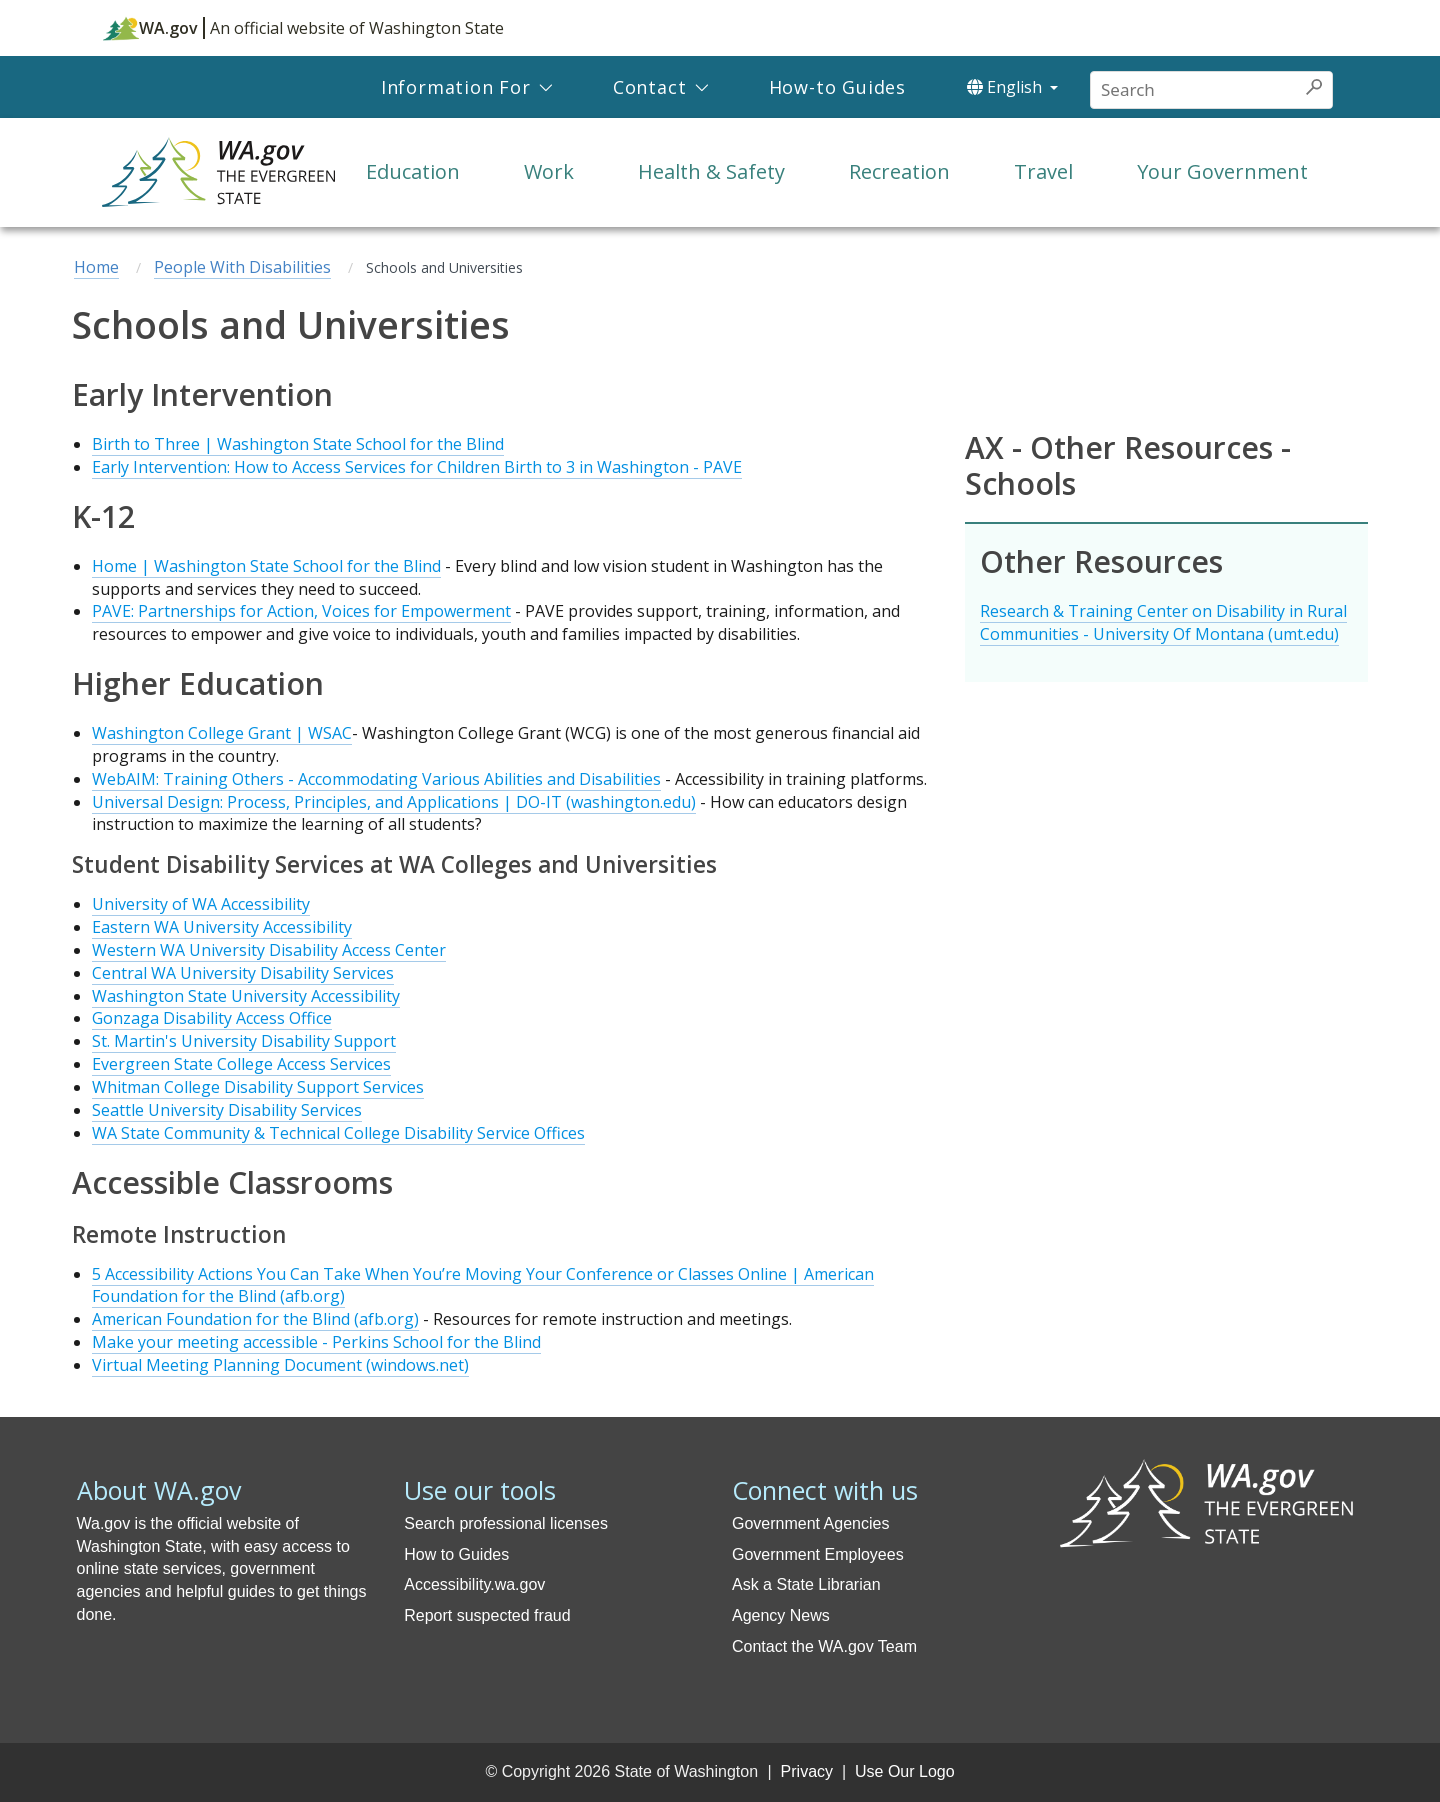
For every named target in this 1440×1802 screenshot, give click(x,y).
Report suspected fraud (487, 1615)
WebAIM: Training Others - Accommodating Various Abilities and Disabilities (376, 779)
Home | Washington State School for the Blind (266, 566)
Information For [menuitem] (456, 87)
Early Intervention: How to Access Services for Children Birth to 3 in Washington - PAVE (417, 467)
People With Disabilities (242, 267)
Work (549, 171)
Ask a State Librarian (806, 1584)
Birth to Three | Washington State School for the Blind (298, 444)
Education (413, 171)
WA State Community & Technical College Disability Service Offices (338, 1133)
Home (96, 267)
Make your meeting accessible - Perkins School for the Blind (316, 1342)
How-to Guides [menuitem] (837, 87)
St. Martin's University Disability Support (244, 1041)
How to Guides (456, 1554)
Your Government (1222, 171)
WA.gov (150, 28)
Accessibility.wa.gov (474, 1584)
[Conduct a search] (1193, 90)
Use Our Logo (905, 1771)
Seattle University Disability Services (227, 1110)
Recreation (899, 171)
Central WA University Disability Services (243, 973)
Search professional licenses (506, 1523)
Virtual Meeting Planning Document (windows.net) (280, 1365)
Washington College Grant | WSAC (222, 733)
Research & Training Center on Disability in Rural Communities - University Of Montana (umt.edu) (1163, 622)
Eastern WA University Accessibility (222, 927)
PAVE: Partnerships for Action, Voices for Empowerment (301, 611)
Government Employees (818, 1554)
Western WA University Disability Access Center (269, 950)
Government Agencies (810, 1523)
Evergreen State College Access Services (241, 1064)
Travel (1043, 171)
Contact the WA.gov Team (824, 1646)
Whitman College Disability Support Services (258, 1087)
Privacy (807, 1771)
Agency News (781, 1615)
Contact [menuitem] (650, 87)
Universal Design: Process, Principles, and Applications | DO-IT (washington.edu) (394, 802)
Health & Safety (711, 171)
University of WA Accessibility (201, 904)
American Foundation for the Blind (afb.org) (255, 1319)
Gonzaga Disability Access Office (212, 1018)
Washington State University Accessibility (246, 996)
